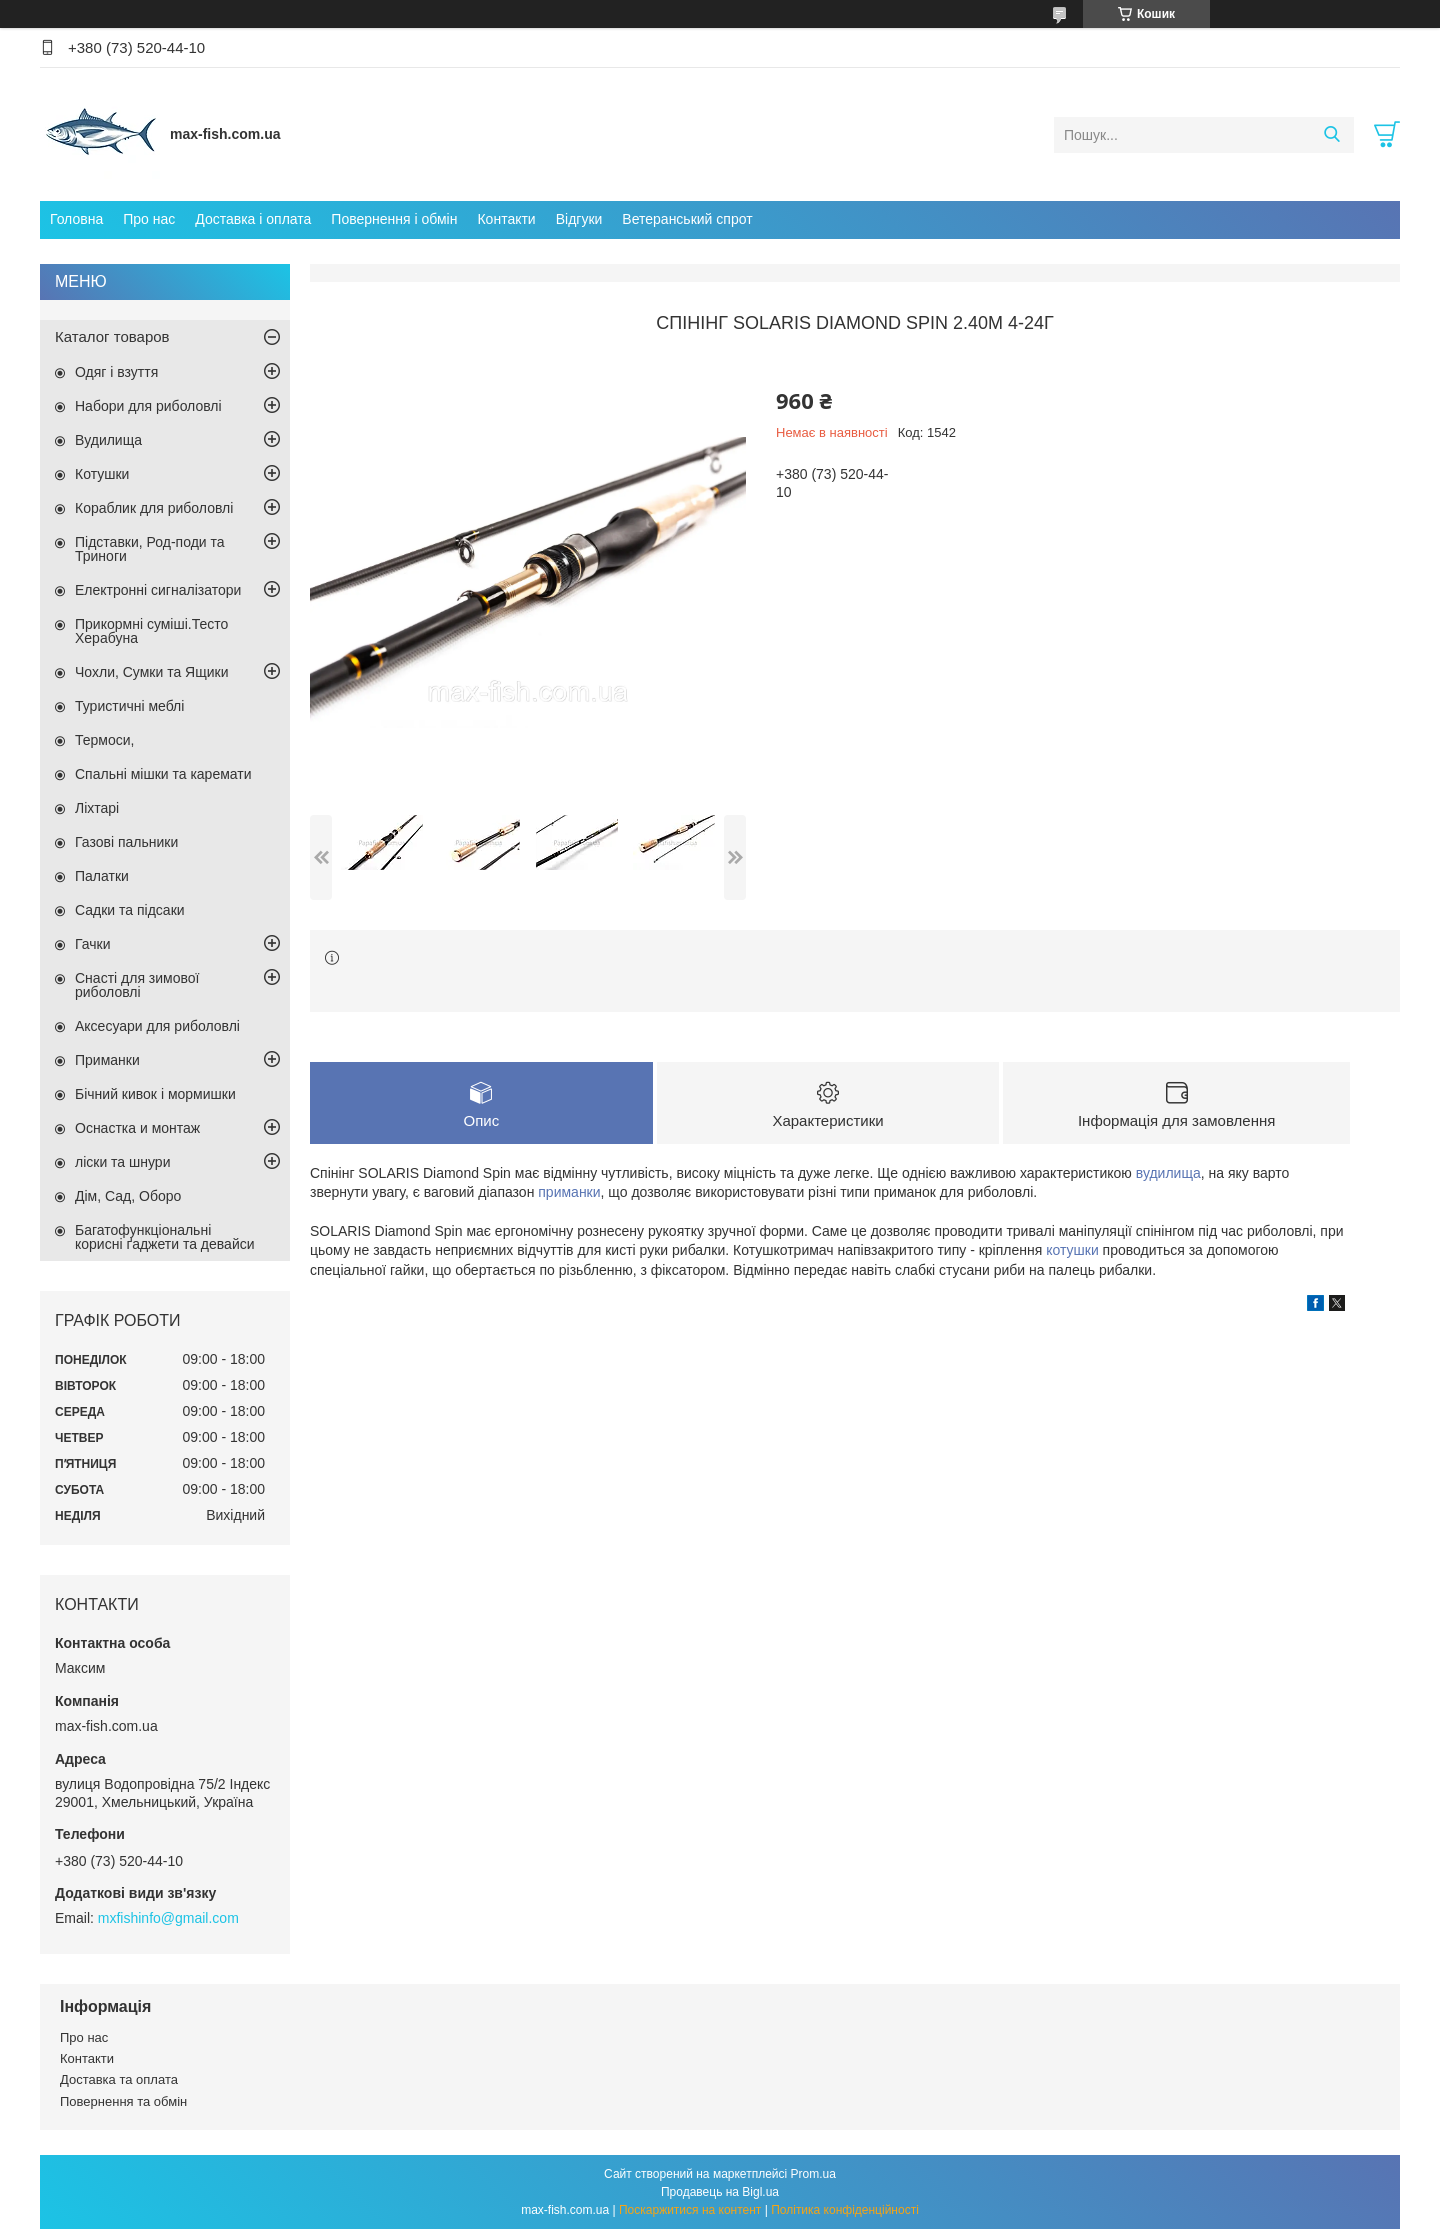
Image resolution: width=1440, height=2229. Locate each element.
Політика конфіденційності (845, 2210)
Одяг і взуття (116, 372)
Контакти (506, 219)
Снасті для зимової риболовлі (137, 985)
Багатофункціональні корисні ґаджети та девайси (165, 1237)
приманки (569, 1192)
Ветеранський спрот (687, 219)
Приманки (107, 1060)
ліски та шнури (122, 1162)
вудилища (1168, 1173)
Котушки (102, 474)
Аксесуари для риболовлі (157, 1026)
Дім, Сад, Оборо (128, 1196)
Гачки (93, 944)
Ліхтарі (97, 808)
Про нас (149, 219)
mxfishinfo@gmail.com (168, 1918)
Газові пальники (126, 842)
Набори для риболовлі (148, 406)
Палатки (102, 876)
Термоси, (104, 740)
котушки (1072, 1250)
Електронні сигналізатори (158, 590)
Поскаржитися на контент (690, 2210)
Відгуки (579, 219)
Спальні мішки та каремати (163, 774)
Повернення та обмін (123, 2101)
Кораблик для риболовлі (154, 508)
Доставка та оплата (119, 2079)
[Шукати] (1331, 135)
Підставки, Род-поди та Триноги (150, 549)
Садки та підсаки (130, 910)
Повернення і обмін (394, 219)
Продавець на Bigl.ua (720, 2192)
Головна (76, 219)
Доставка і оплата (253, 219)
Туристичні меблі (129, 706)
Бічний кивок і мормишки (155, 1094)
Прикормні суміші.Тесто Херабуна (151, 631)
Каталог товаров (112, 336)
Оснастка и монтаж (137, 1128)
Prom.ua (813, 2174)
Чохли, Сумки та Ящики (151, 672)
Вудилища (108, 440)
